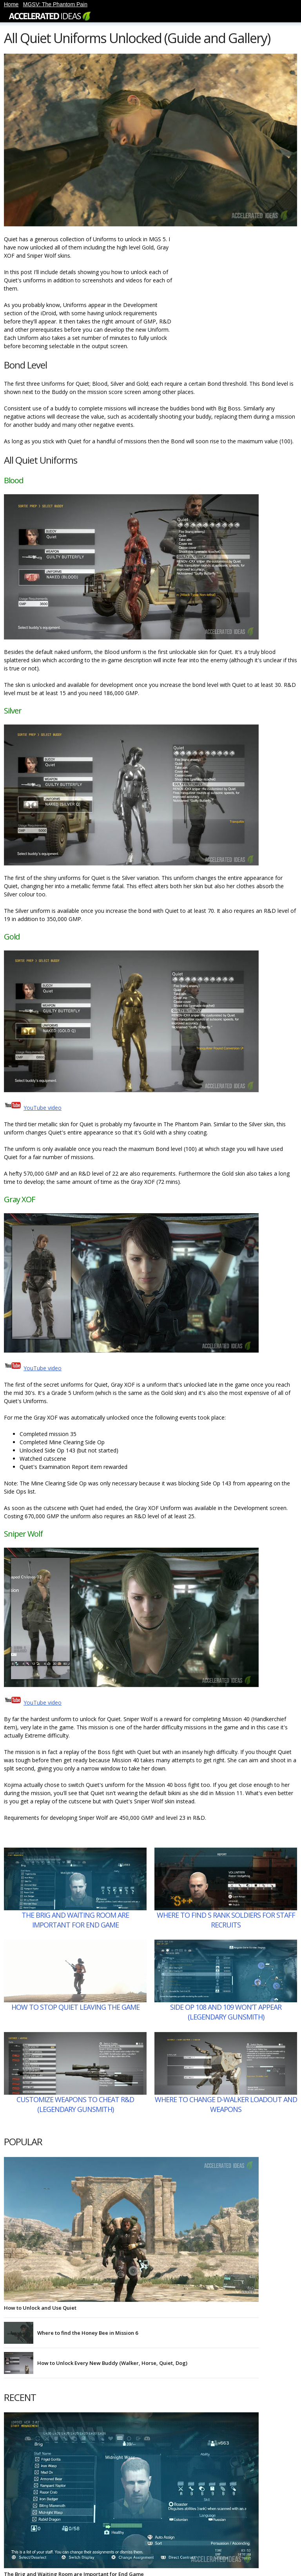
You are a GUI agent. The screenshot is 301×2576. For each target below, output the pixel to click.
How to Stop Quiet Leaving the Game (75, 2007)
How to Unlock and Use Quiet (40, 2307)
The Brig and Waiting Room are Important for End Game (75, 1919)
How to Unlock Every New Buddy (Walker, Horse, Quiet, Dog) (112, 2362)
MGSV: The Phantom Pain (55, 4)
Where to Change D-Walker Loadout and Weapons (226, 2104)
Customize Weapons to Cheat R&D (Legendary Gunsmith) (75, 2104)
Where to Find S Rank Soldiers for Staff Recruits (226, 1919)
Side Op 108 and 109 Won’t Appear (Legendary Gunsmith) (225, 2011)
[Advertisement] (238, 284)
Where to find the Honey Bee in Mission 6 (87, 2332)
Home (11, 4)
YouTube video (43, 1107)
